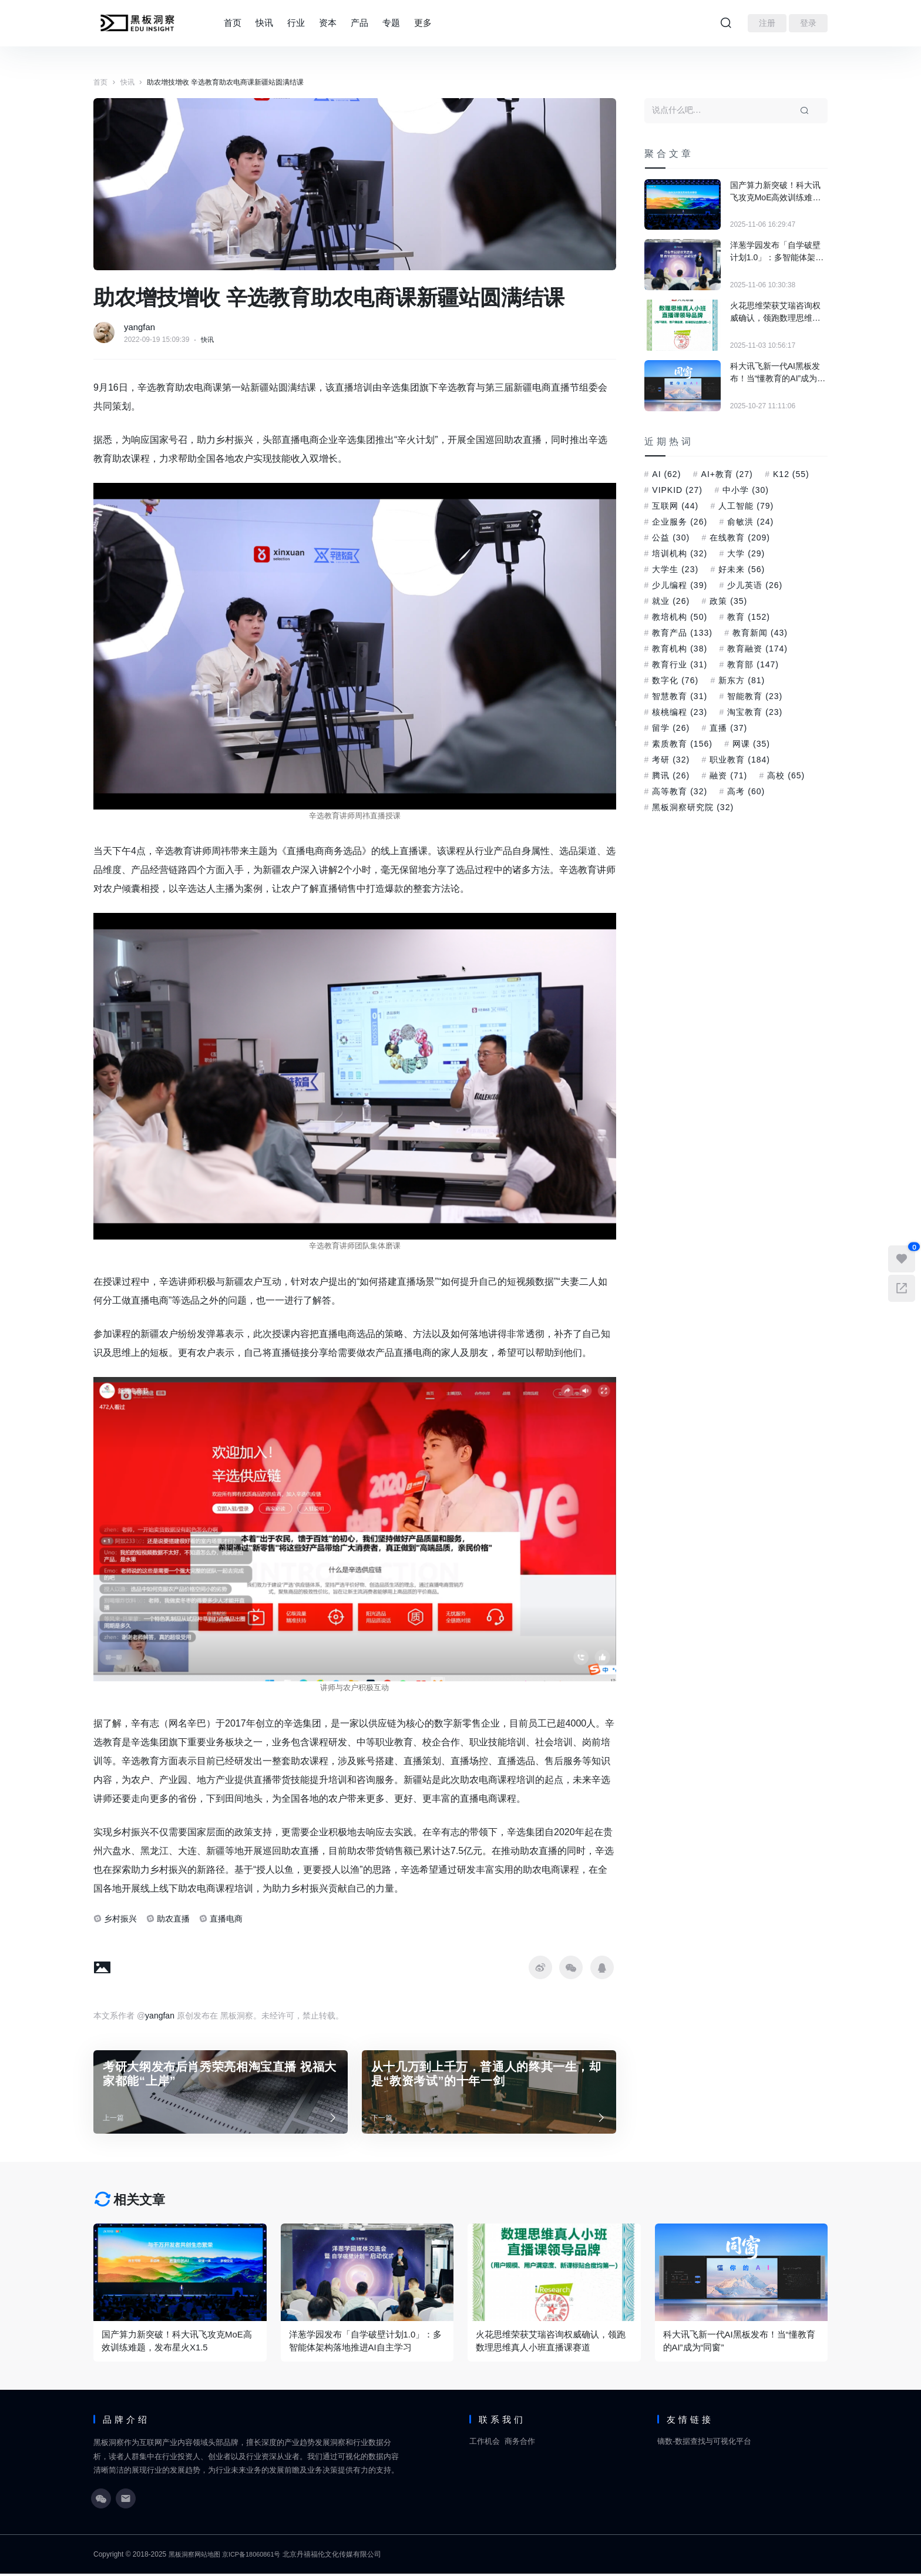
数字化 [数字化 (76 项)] (675, 680)
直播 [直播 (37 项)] (728, 728)
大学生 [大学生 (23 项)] (675, 569)
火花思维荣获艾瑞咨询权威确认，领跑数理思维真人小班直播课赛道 (775, 312)
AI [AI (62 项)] (666, 474)
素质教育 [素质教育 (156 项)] (682, 744)
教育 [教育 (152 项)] (748, 617)
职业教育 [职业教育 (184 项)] (740, 759)
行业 (296, 23)
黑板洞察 (183, 2557)
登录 (808, 23)
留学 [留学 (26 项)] (671, 728)
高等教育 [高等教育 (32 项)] (679, 791)
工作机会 (484, 2443)
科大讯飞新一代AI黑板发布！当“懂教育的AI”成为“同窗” (775, 373)
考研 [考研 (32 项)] (671, 759)
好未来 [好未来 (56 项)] (741, 569)
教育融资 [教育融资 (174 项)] (757, 648)
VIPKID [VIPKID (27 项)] (677, 490)
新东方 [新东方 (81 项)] (741, 680)
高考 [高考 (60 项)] (746, 791)
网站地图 (211, 2557)
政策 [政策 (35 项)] (728, 601)
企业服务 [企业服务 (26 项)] (679, 522)
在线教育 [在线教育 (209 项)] (740, 537)
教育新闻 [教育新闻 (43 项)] (760, 633)
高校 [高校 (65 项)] (786, 775)
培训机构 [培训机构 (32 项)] (679, 553)
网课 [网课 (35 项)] (751, 744)
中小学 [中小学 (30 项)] (745, 490)
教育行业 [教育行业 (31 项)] (679, 664)
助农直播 (173, 1918)
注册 (767, 23)
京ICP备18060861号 (259, 2557)
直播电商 (226, 1918)
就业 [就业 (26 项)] (671, 601)
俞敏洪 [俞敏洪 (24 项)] (750, 522)
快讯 (264, 23)
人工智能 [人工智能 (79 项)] (746, 506)
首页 (232, 23)
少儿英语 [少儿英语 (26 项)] (754, 585)
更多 (423, 23)
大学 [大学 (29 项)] (746, 553)
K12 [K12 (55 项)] (791, 474)
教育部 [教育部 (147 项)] (753, 664)
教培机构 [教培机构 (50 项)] (679, 617)
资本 (328, 23)
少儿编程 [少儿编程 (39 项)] (679, 585)
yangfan (140, 327)
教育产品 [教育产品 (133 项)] (682, 633)
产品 (359, 23)
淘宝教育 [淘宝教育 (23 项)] (754, 712)
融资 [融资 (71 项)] (728, 775)
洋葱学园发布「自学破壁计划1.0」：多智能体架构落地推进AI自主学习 (776, 252)
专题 (391, 23)
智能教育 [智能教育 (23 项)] (754, 696)
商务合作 (520, 2443)
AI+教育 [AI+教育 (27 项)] (727, 474)
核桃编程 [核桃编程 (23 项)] (679, 712)
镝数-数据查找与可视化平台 (704, 2443)
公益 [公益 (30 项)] (671, 537)
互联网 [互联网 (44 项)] (675, 506)
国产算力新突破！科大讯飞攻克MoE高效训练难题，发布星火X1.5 (775, 192)
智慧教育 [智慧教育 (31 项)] (679, 696)
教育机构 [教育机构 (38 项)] (679, 648)
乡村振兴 (120, 1918)
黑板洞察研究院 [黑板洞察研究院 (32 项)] (693, 807)
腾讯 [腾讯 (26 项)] (671, 775)
